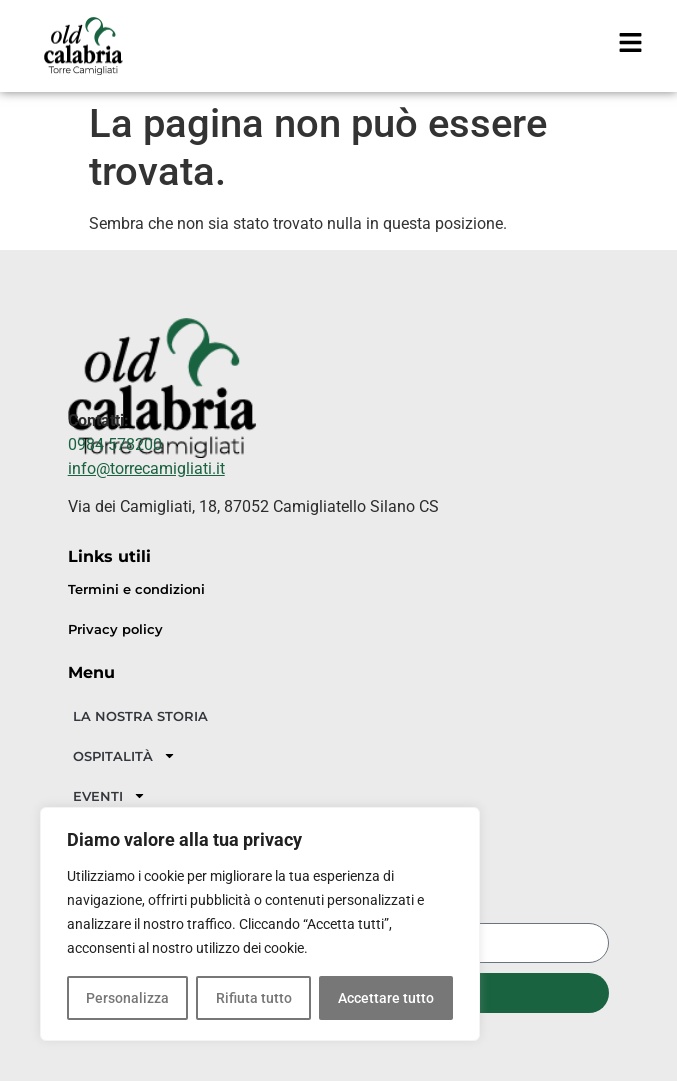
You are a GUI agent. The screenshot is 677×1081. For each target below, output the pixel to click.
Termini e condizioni (136, 589)
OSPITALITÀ (124, 755)
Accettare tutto (386, 998)
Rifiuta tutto (253, 998)
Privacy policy (115, 629)
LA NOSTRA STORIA (140, 716)
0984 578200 (115, 444)
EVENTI (109, 795)
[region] (260, 924)
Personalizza (127, 998)
